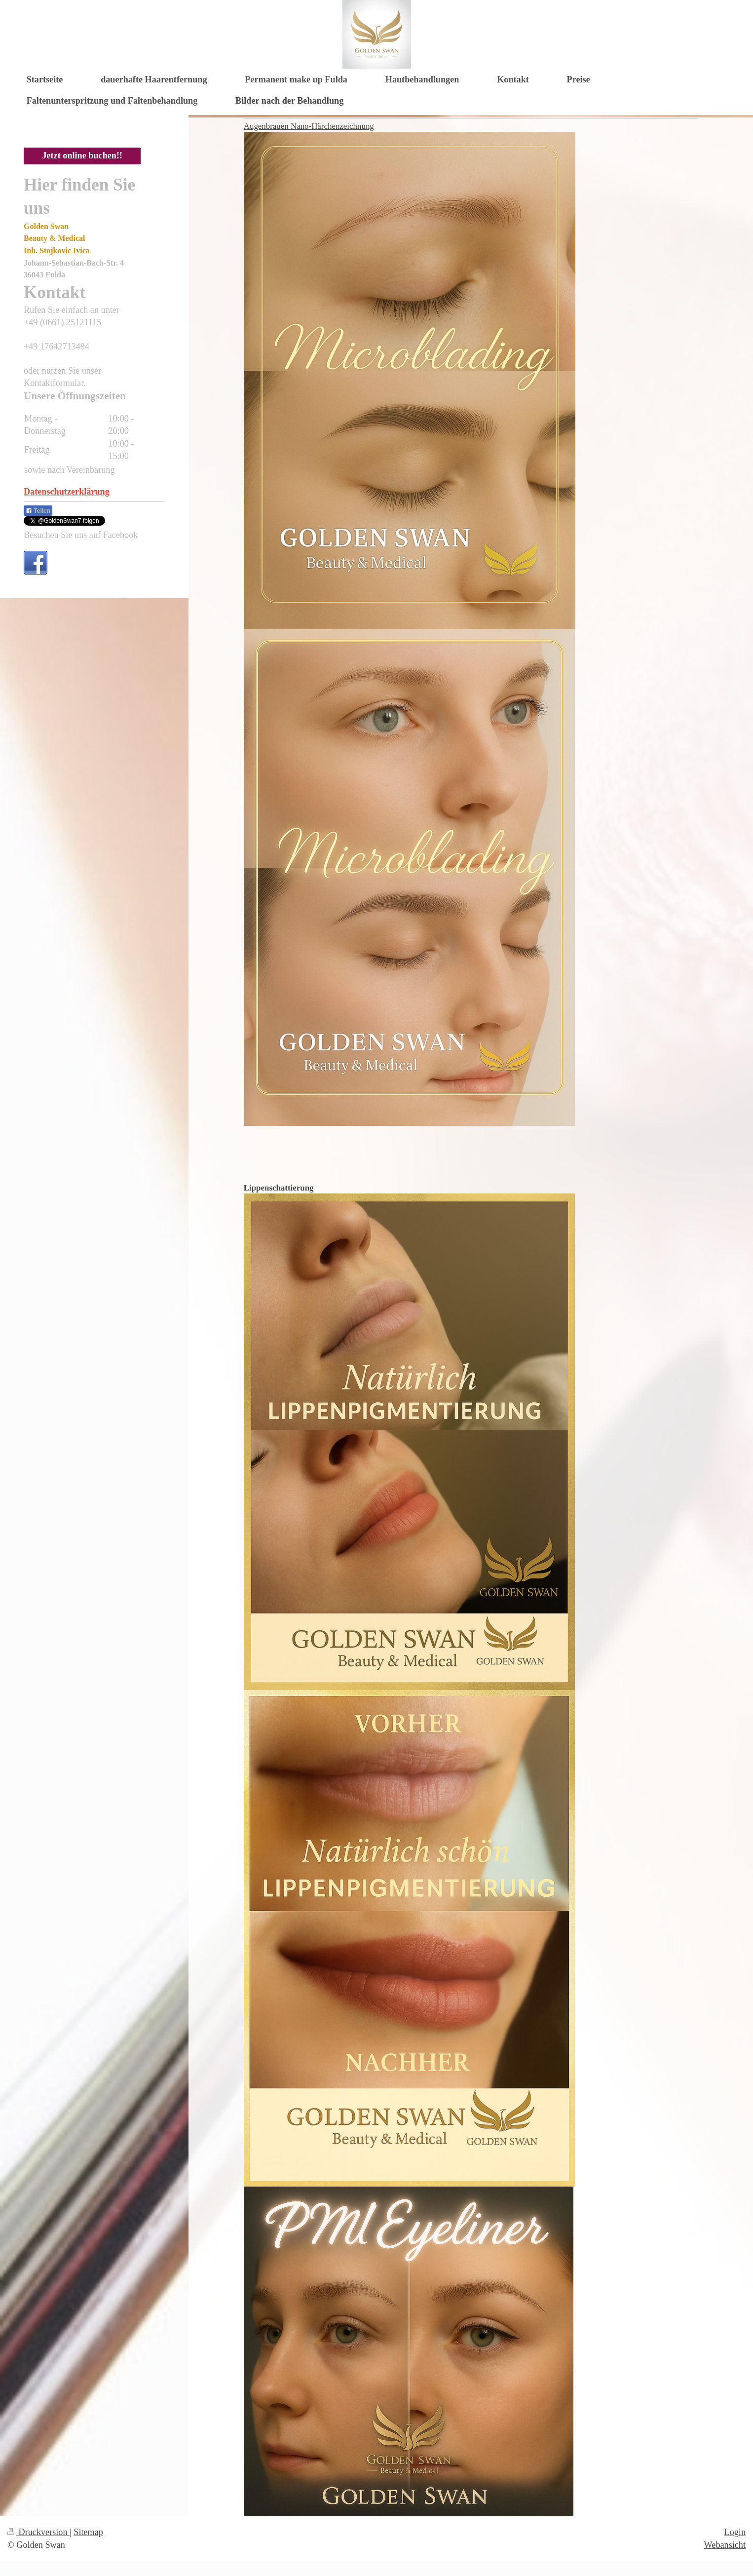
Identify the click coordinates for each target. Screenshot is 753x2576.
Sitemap (88, 2532)
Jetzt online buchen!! (82, 155)
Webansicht (725, 2545)
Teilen (38, 510)
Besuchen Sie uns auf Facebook (81, 535)
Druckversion (38, 2532)
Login (735, 2532)
